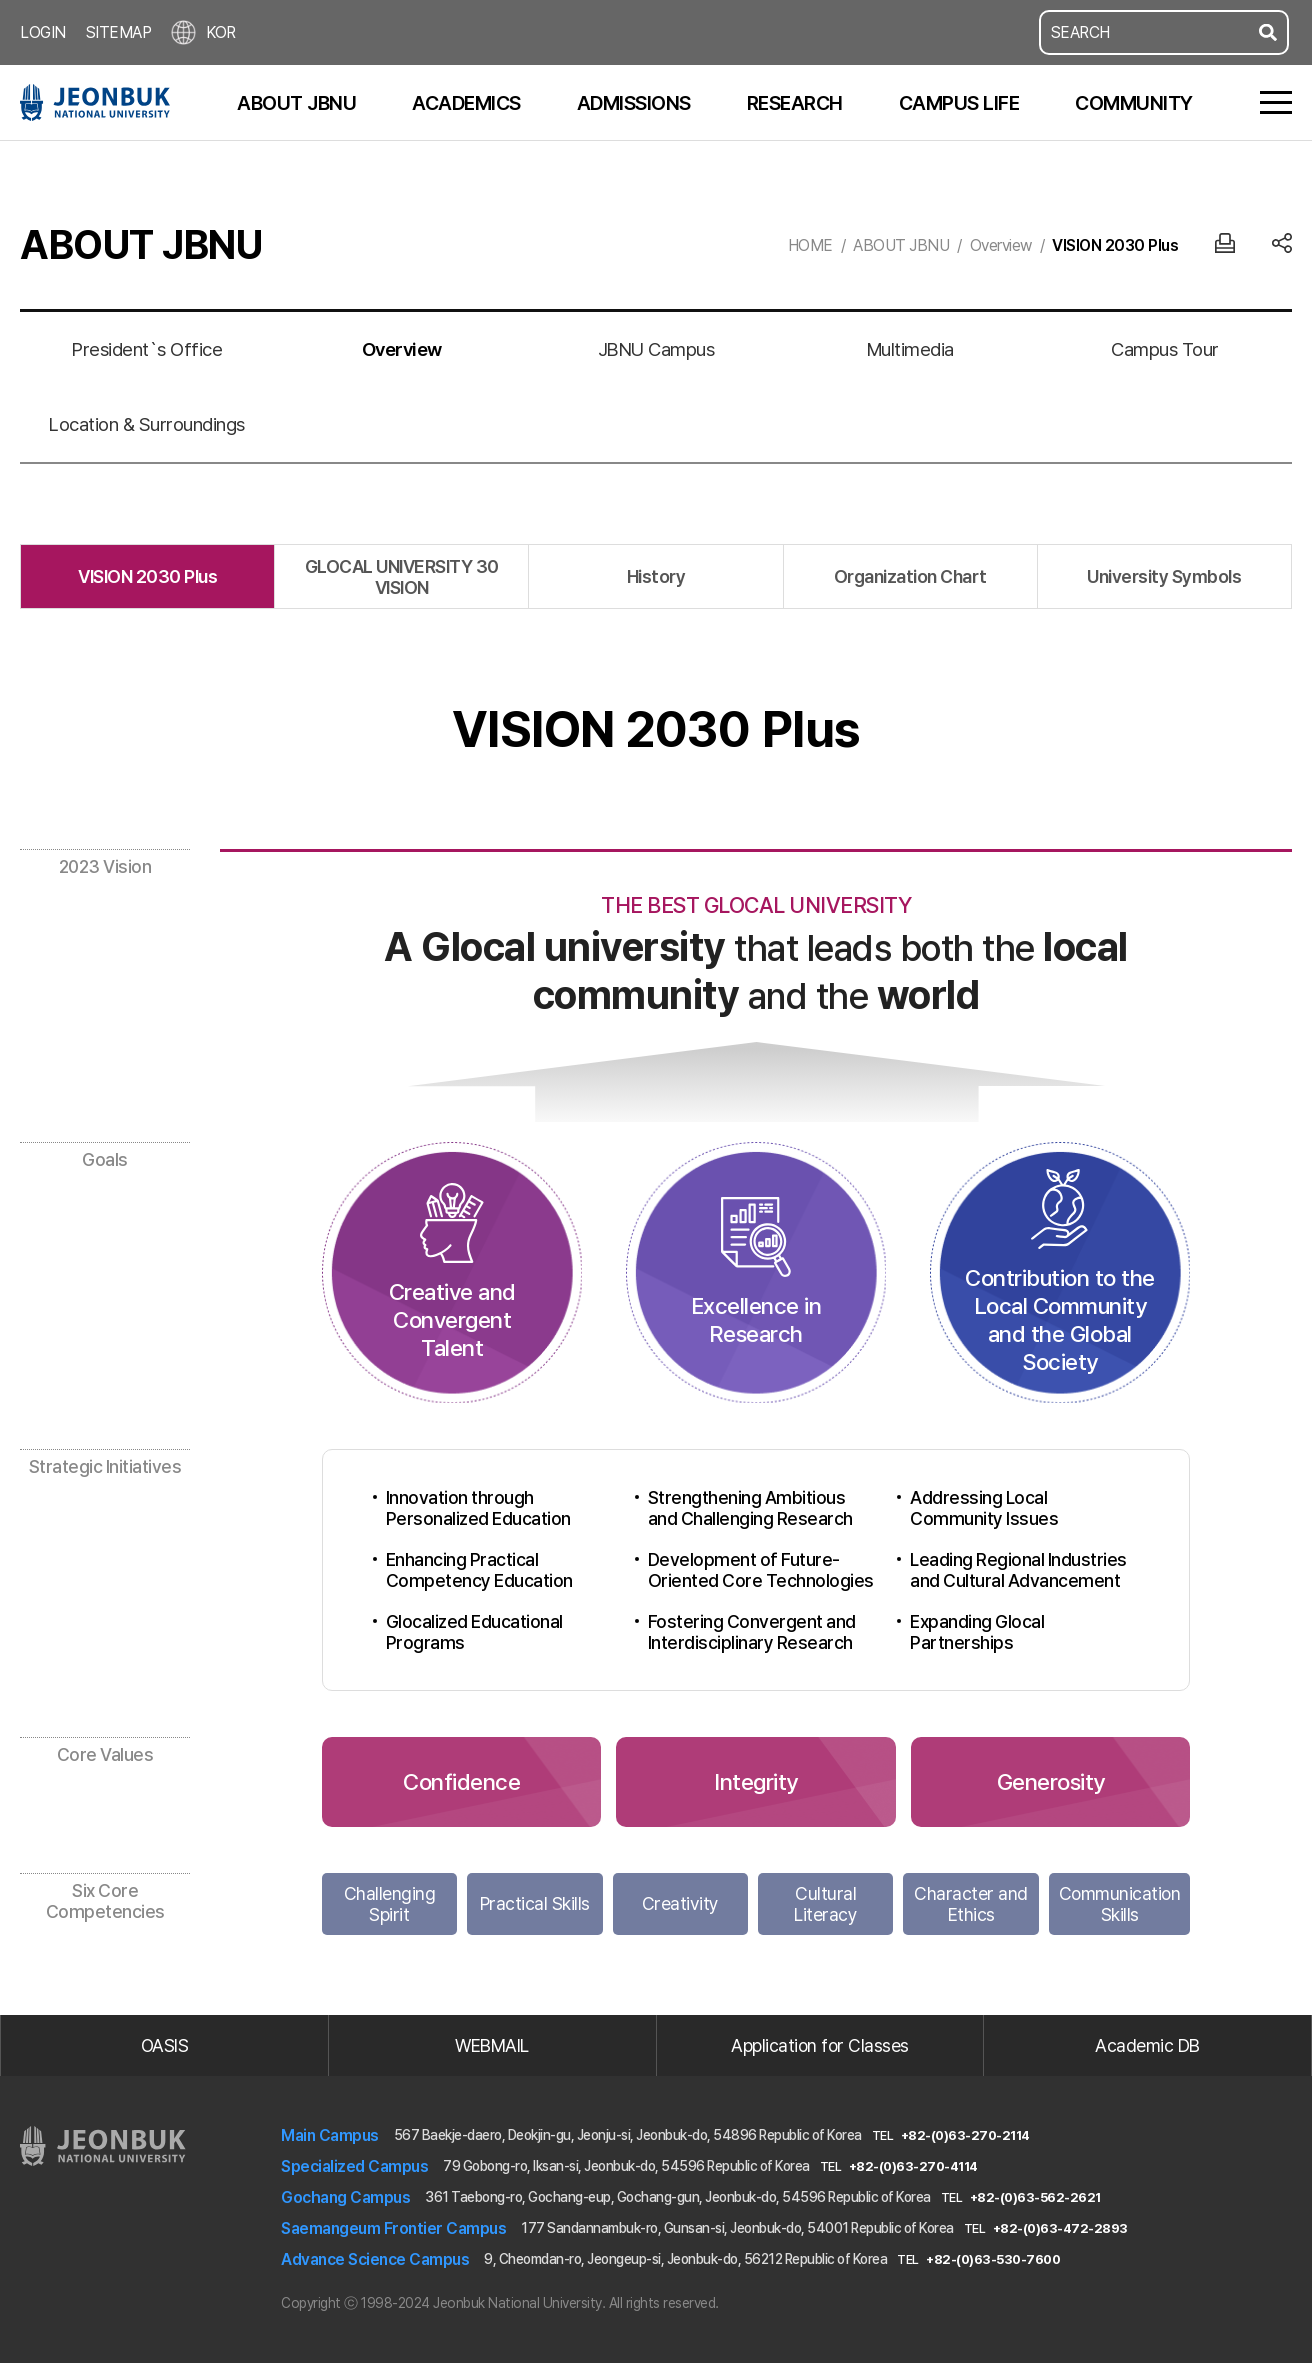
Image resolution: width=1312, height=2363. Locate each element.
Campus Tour (1165, 349)
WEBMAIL (492, 2045)
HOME (810, 245)
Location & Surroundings (147, 424)
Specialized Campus (354, 2166)
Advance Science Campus (375, 2259)
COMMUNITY (1134, 103)
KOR (203, 32)
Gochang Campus (345, 2197)
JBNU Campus (656, 349)
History (656, 576)
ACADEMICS (466, 103)
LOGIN (43, 32)
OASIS (165, 2045)
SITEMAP (119, 32)
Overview (1001, 245)
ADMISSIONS (634, 103)
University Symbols (1164, 576)
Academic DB (1147, 2045)
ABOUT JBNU (296, 103)
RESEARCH (795, 103)
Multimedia (910, 349)
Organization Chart (910, 576)
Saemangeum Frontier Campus (393, 2228)
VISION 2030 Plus (1115, 245)
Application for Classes (820, 2045)
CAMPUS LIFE (959, 103)
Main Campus (330, 2135)
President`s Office (147, 349)
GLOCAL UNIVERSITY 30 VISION (402, 577)
